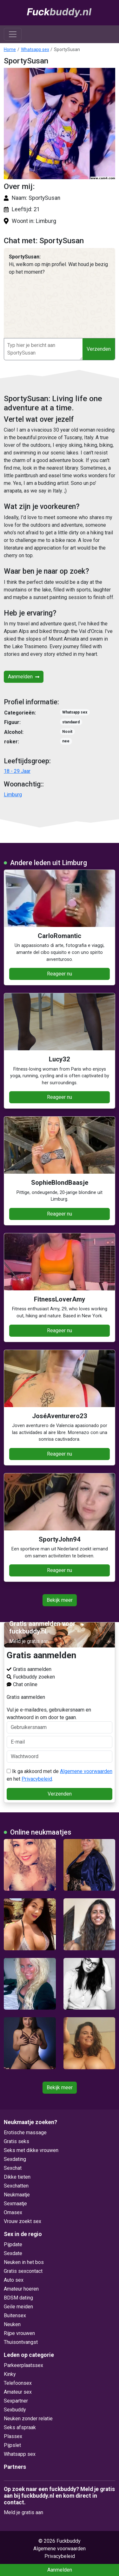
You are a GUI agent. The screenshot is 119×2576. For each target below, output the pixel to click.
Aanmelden (23, 677)
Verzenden (99, 349)
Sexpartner (16, 2401)
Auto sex (13, 2280)
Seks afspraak (20, 2427)
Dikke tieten (17, 2177)
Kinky (10, 2374)
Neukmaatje (17, 2195)
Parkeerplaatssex (23, 2365)
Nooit (67, 731)
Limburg (13, 795)
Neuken (12, 2324)
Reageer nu (59, 974)
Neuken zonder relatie (28, 2419)
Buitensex (15, 2315)
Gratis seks (16, 2141)
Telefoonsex (18, 2383)
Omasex (13, 2212)
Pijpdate (13, 2244)
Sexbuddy (15, 2410)
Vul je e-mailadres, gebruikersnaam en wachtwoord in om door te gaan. (59, 1720)
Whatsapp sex (35, 49)
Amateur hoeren (21, 2289)
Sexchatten (16, 2186)
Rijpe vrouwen (19, 2333)
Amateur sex (18, 2392)
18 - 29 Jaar (17, 771)
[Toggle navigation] (13, 34)
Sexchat (13, 2168)
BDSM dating (18, 2298)
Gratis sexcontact (23, 2271)
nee (65, 741)
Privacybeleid (37, 1779)
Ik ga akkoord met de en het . (59, 1775)
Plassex (13, 2436)
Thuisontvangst (21, 2342)
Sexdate (13, 2253)
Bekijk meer (60, 1600)
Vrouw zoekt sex (22, 2221)
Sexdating (15, 2159)
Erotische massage (25, 2132)
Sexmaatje (15, 2204)
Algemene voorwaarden (86, 1771)
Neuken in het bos (24, 2262)
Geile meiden (18, 2307)
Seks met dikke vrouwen (31, 2150)
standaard (71, 722)
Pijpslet (12, 2445)
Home (10, 49)
